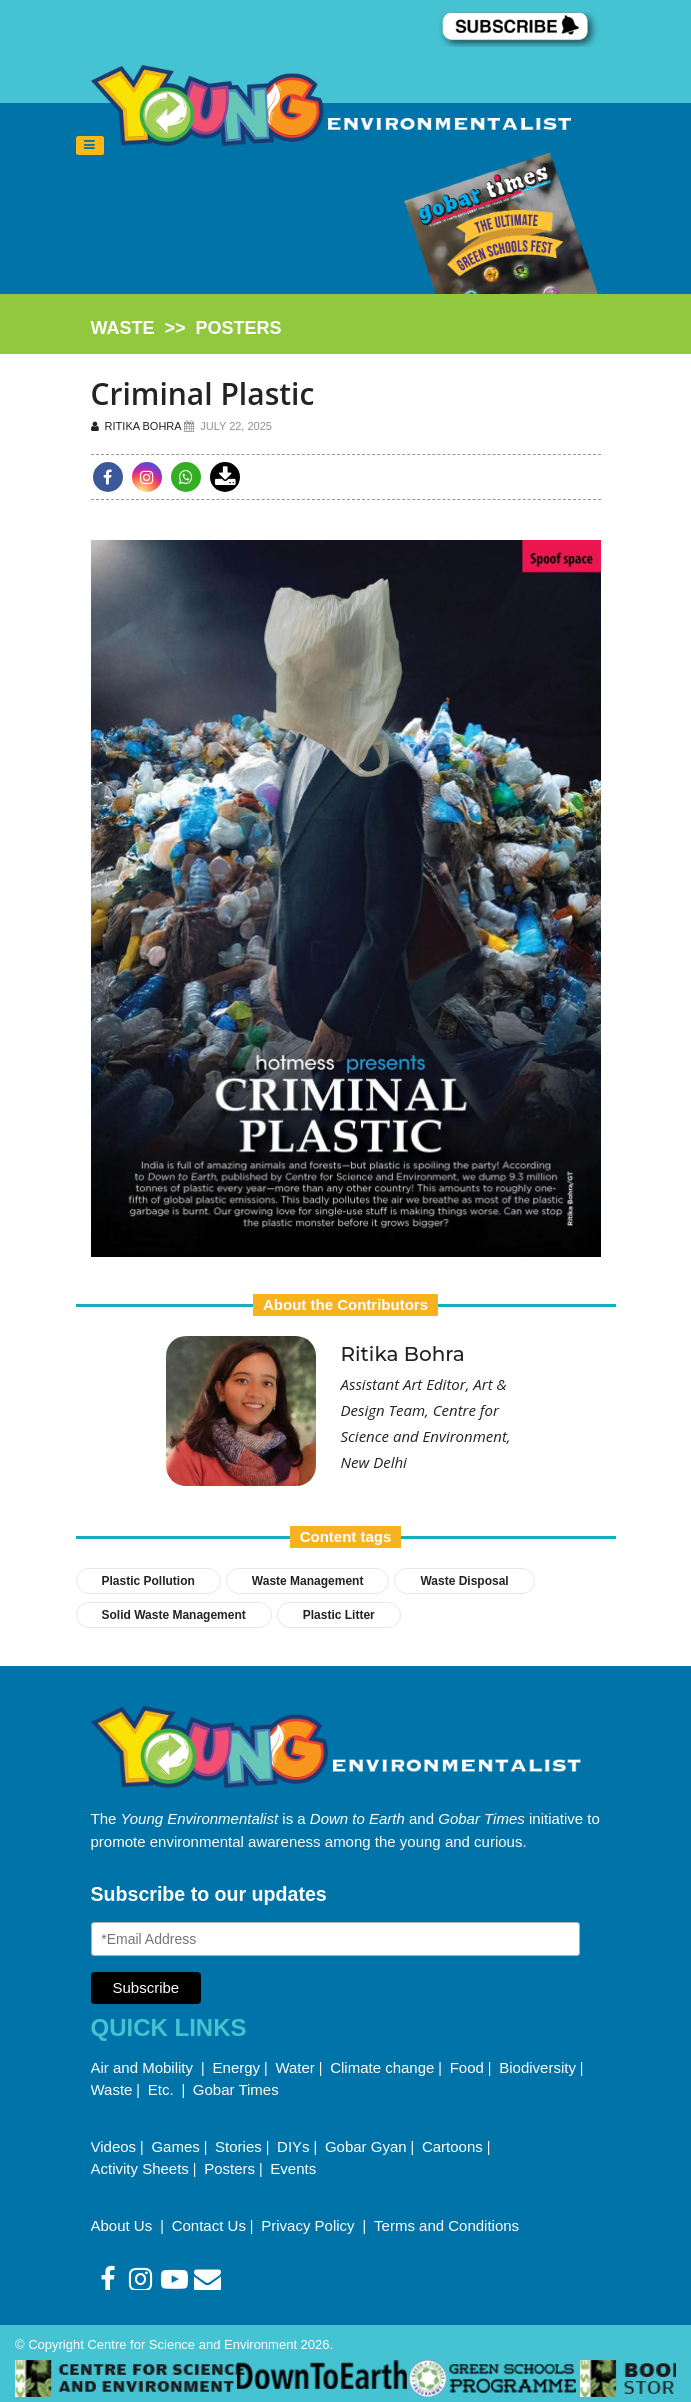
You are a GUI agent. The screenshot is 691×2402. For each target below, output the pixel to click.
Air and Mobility (144, 2067)
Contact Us (209, 2225)
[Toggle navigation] (90, 146)
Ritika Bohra (138, 426)
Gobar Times (236, 2089)
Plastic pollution (148, 1581)
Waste (112, 2089)
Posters (229, 2168)
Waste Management (308, 1581)
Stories (238, 2146)
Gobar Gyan (366, 2146)
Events (293, 2168)
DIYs (293, 2146)
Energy (237, 2067)
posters (239, 328)
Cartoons (452, 2146)
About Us (124, 2225)
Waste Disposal (464, 1581)
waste (123, 328)
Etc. (161, 2089)
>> (186, 328)
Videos (114, 2146)
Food (467, 2067)
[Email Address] (336, 1939)
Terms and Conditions (446, 2225)
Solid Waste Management (174, 1615)
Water (294, 2067)
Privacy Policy (310, 2225)
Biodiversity (537, 2067)
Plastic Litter (339, 1615)
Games (175, 2146)
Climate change (382, 2067)
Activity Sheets (140, 2168)
